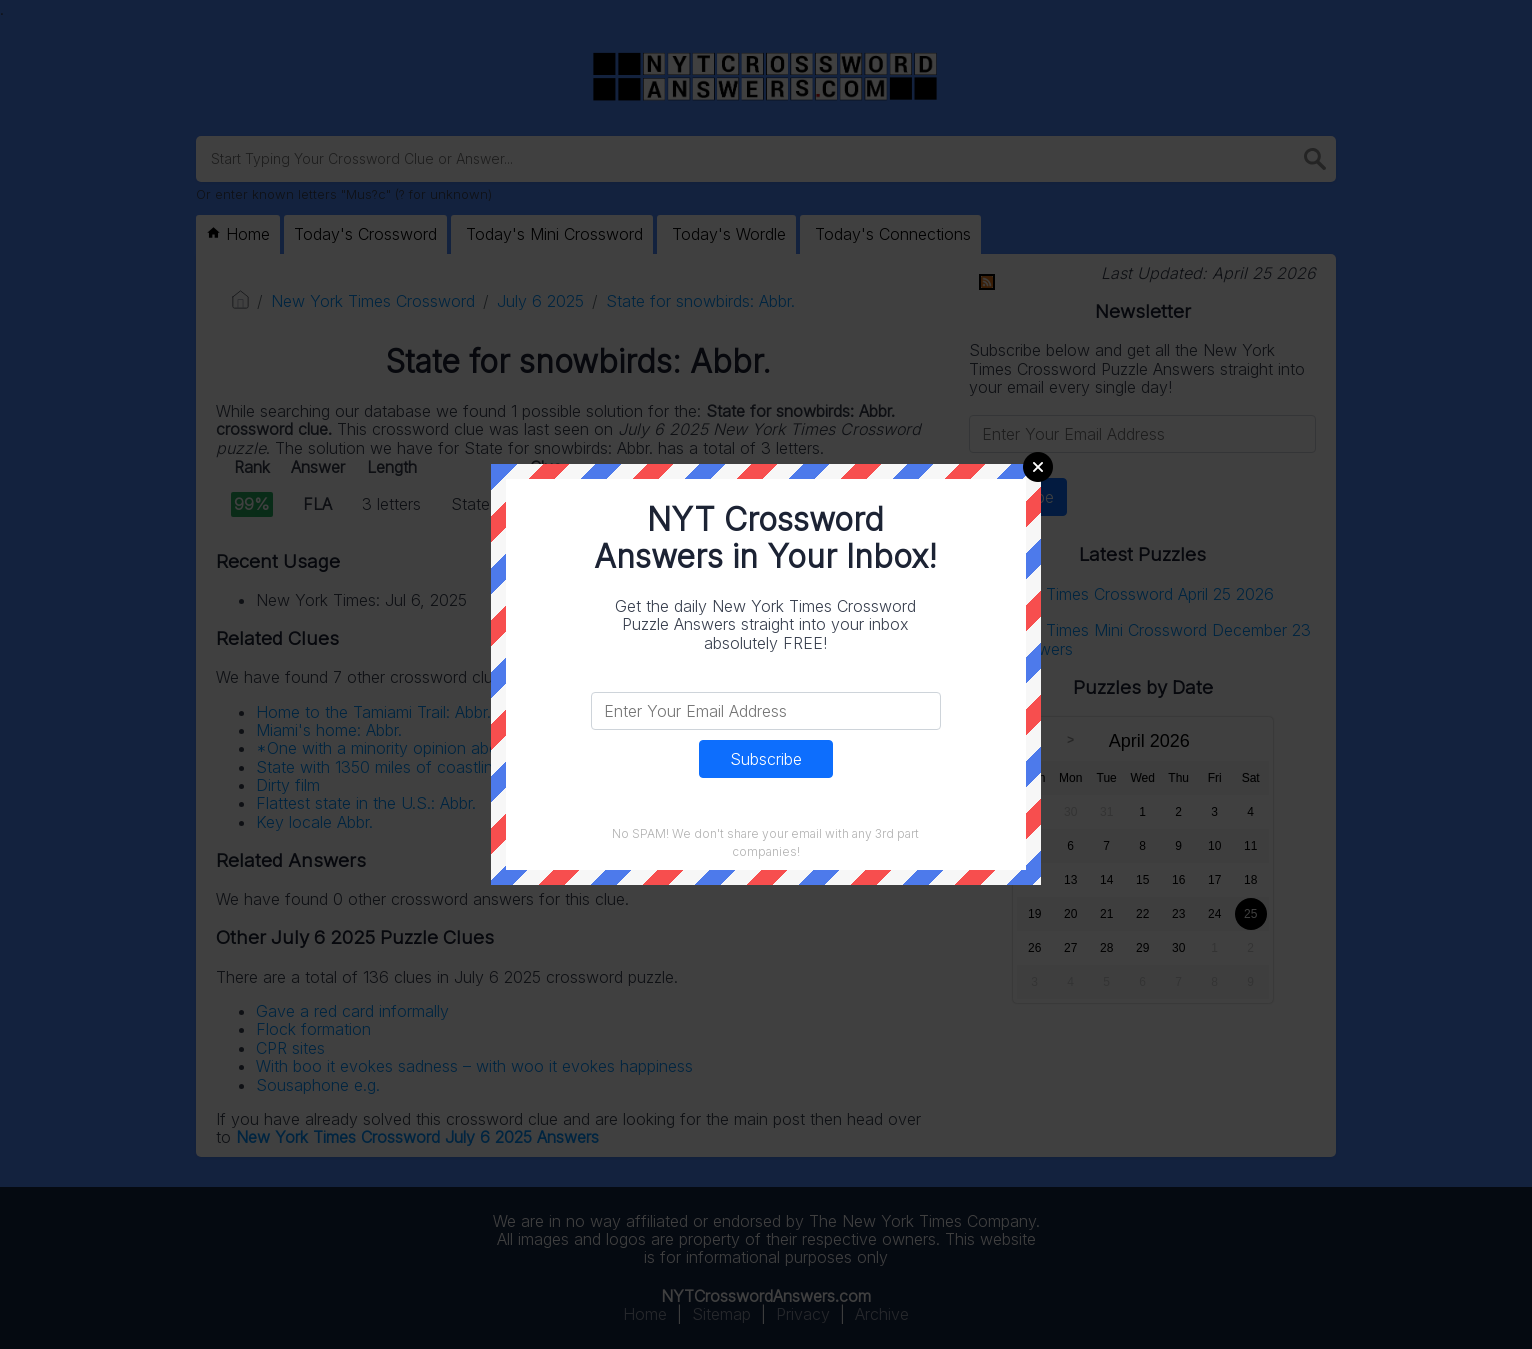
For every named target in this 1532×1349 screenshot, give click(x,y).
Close (1038, 467)
